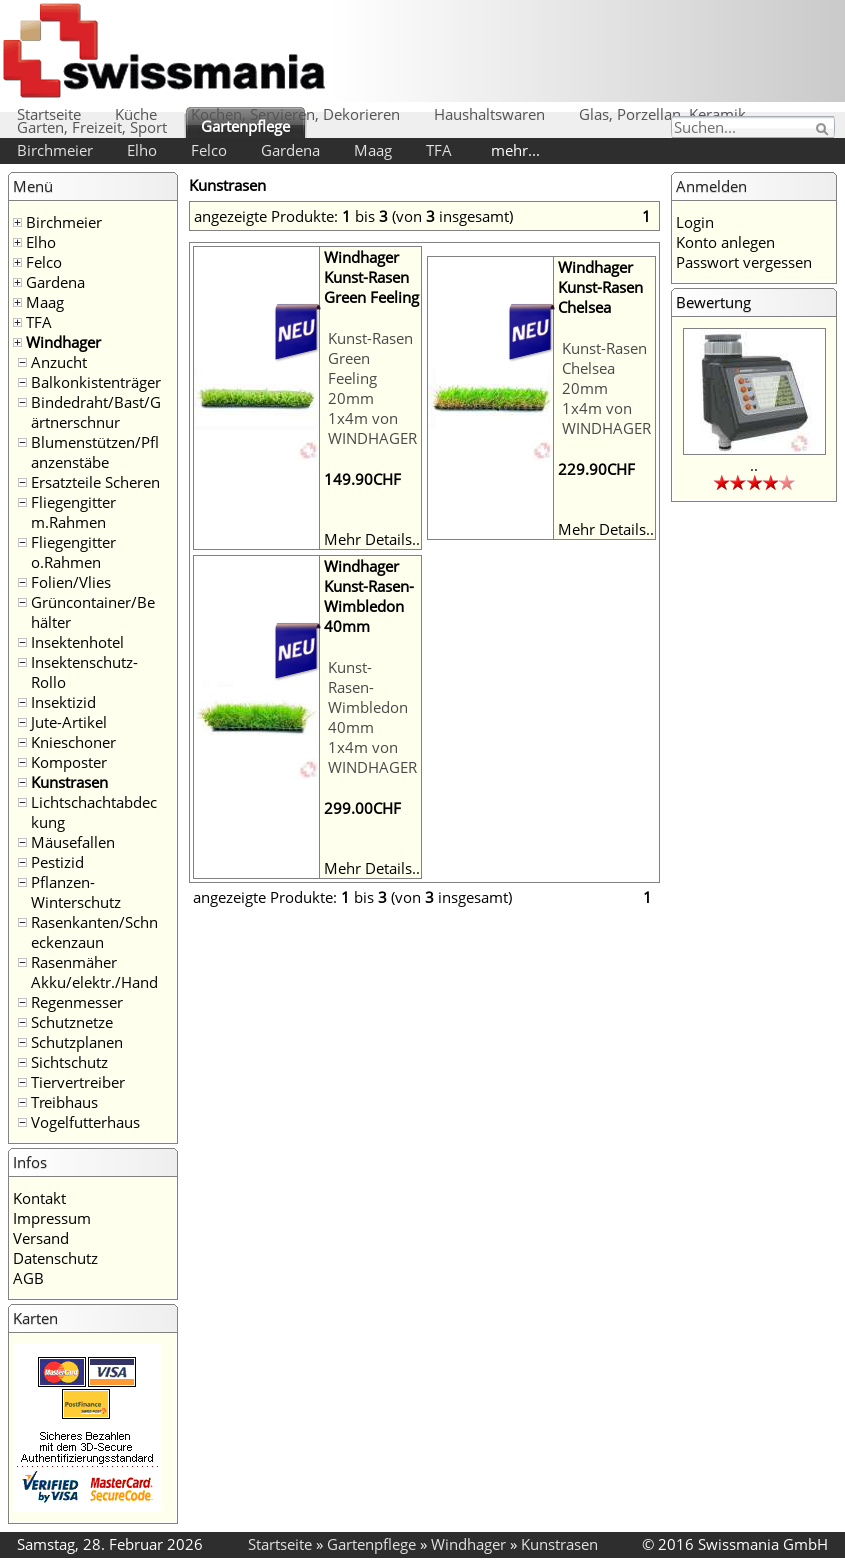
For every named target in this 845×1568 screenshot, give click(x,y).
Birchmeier (55, 150)
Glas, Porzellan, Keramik (662, 114)
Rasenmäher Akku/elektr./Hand (94, 972)
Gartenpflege (245, 126)
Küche (136, 114)
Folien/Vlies (71, 582)
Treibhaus (64, 1102)
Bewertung (713, 302)
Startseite (49, 114)
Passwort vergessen (744, 262)
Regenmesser (77, 1002)
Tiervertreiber (78, 1082)
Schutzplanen (77, 1042)
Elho (142, 150)
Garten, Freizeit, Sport (92, 127)
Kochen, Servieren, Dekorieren (295, 114)
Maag (373, 150)
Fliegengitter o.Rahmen (73, 552)
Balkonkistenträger (96, 382)
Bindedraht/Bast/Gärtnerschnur (96, 412)
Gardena (290, 150)
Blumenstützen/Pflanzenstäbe (95, 452)
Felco (209, 150)
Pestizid (57, 862)
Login (695, 222)
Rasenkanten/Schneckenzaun (94, 932)
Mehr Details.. (372, 539)
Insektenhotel (77, 642)
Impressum (52, 1218)
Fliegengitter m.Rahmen (73, 512)
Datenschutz (55, 1258)
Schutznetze (72, 1022)
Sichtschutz (69, 1062)
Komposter (69, 762)
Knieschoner (73, 742)
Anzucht (59, 362)
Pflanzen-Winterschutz (76, 892)
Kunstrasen (69, 782)
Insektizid (63, 702)
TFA (439, 150)
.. (754, 465)
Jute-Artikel (69, 722)
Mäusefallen (73, 842)
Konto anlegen (725, 242)
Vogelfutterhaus (85, 1122)
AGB (28, 1278)
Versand (41, 1238)
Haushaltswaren (489, 114)
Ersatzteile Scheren (95, 482)
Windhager (63, 342)
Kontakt (39, 1198)
